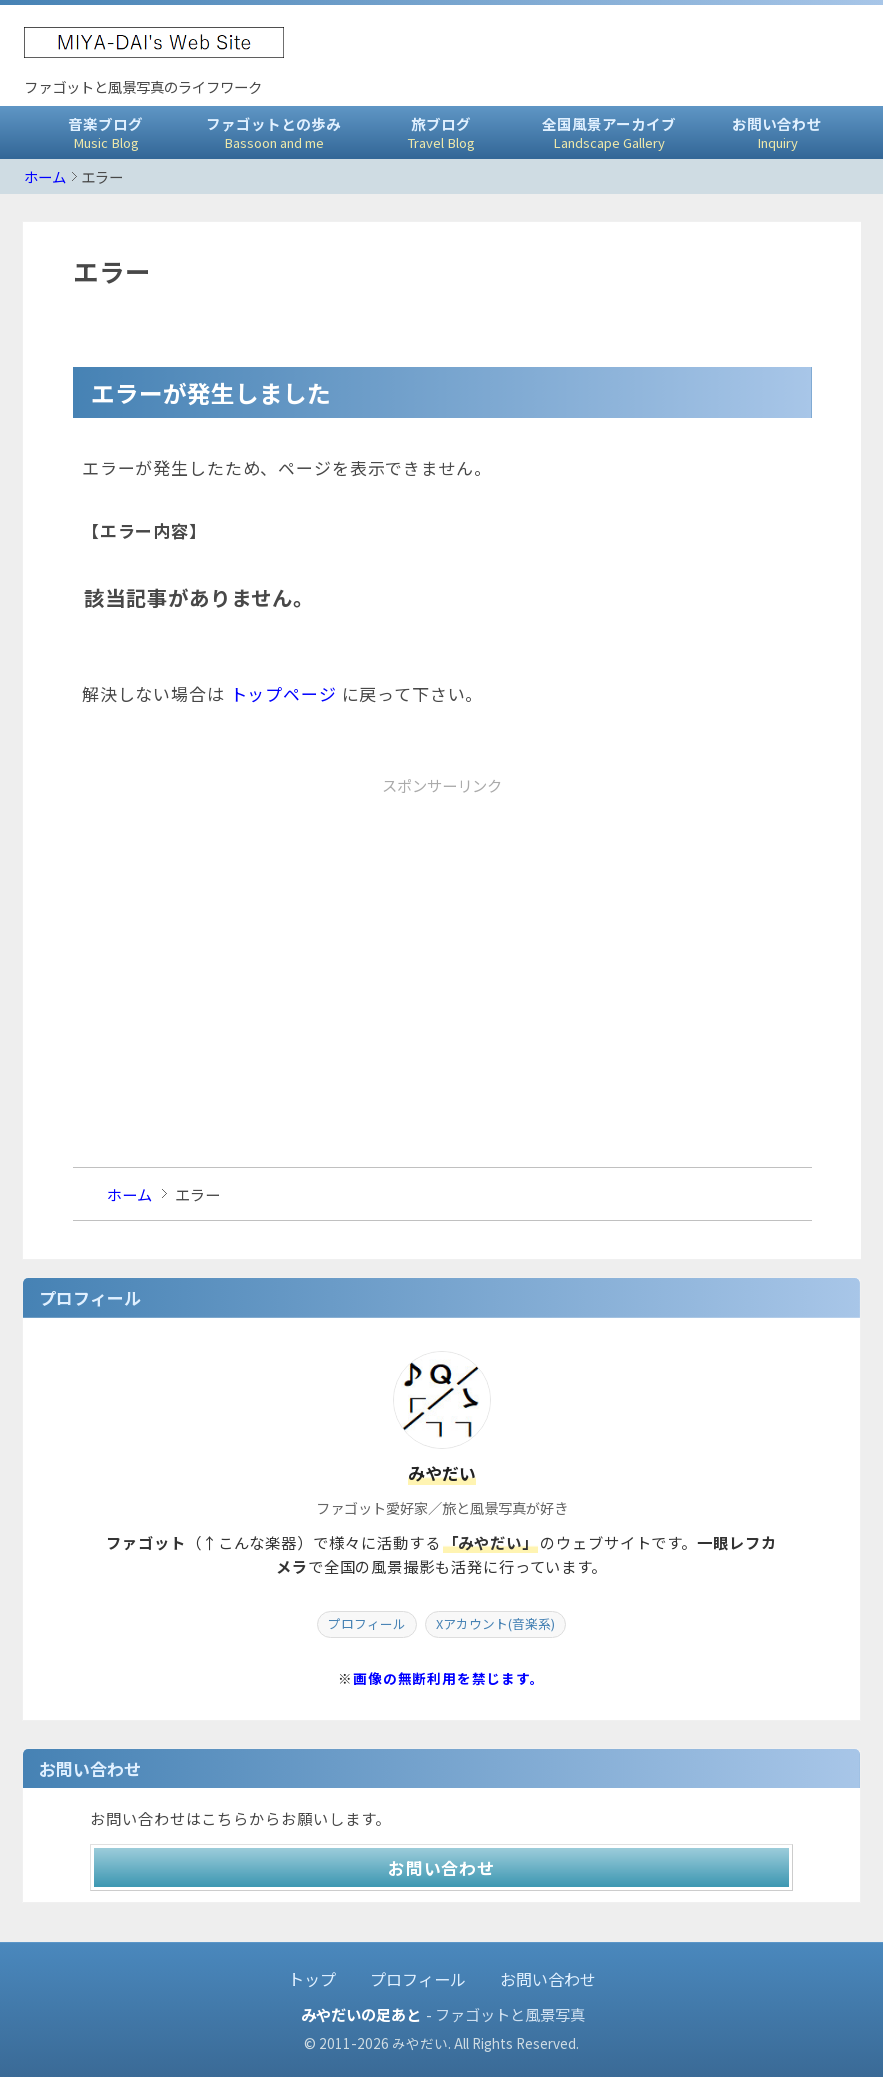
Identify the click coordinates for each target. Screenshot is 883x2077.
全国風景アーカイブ (609, 132)
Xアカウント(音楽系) (495, 1623)
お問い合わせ (777, 132)
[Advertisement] (442, 942)
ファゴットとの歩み (274, 132)
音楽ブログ (106, 132)
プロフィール (367, 1623)
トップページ (283, 693)
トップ (312, 1979)
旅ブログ (442, 132)
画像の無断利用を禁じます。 (449, 1678)
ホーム (45, 176)
